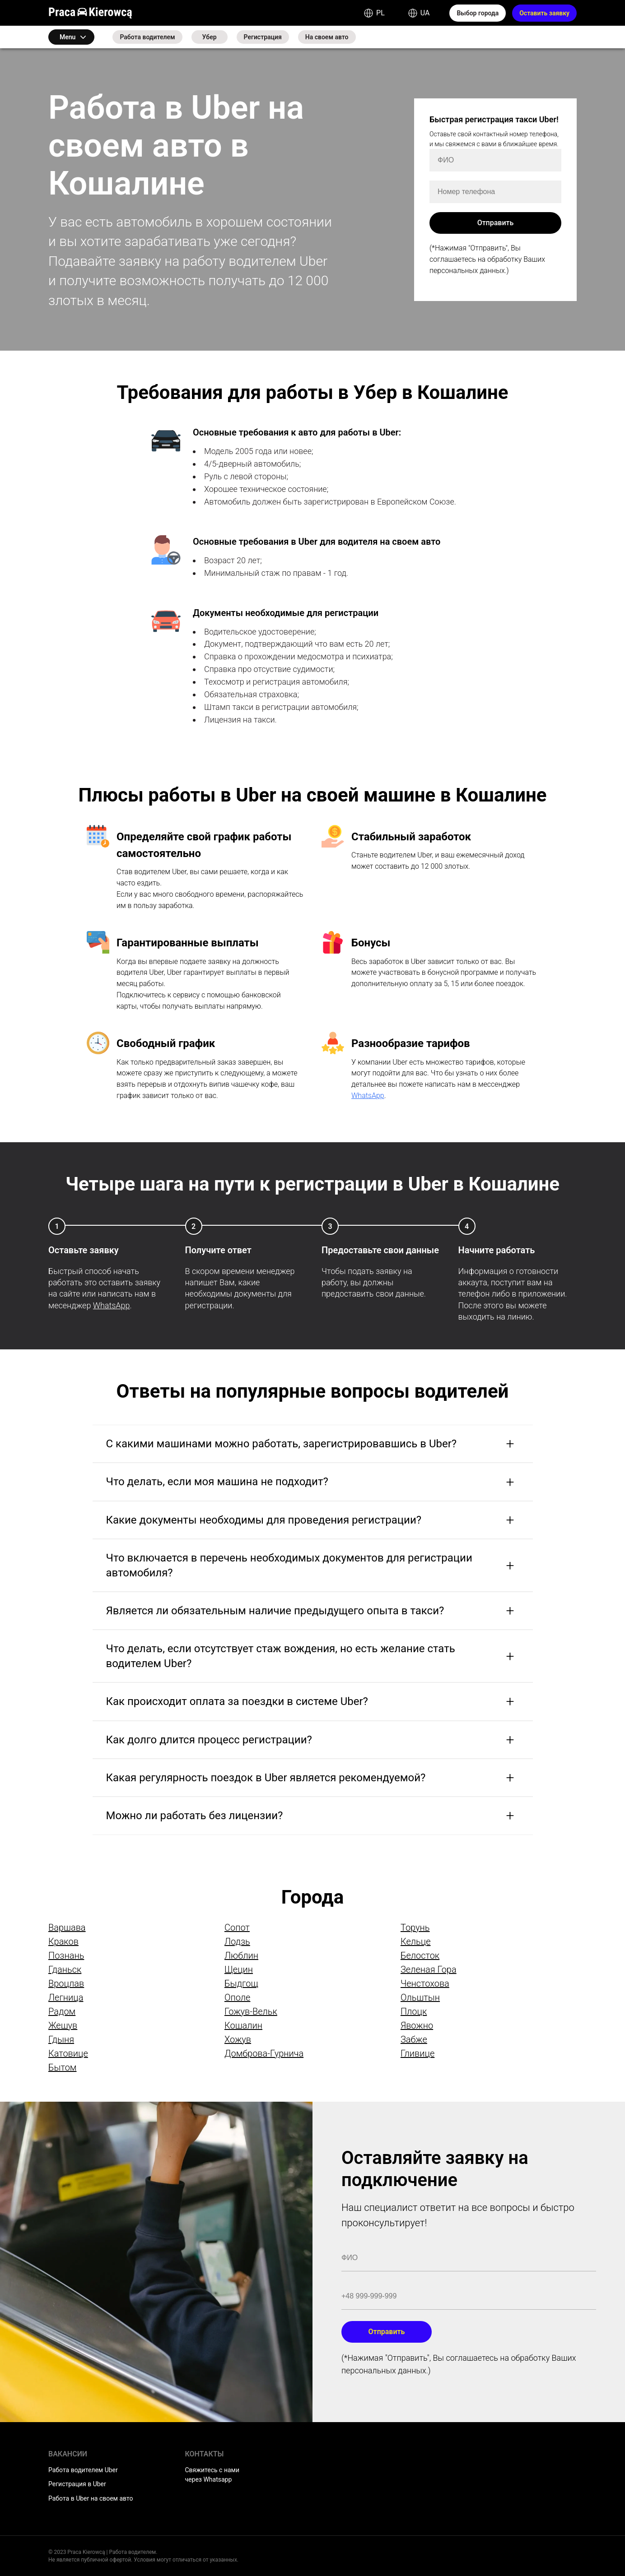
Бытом (62, 2067)
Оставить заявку (544, 13)
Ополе (237, 1997)
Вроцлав (66, 1983)
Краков (63, 1941)
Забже (414, 2039)
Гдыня (61, 2039)
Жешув (62, 2025)
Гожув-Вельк (250, 2011)
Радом (61, 2011)
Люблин (241, 1955)
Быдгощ (241, 1983)
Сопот (237, 1927)
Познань (66, 1955)
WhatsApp (367, 1095)
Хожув (237, 2039)
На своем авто (327, 37)
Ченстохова (425, 1983)
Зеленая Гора (429, 1969)
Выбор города (478, 13)
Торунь (415, 1927)
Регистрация (263, 37)
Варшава (67, 1927)
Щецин (238, 1969)
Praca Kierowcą (90, 13)
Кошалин (243, 2025)
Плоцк (414, 2011)
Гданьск (64, 1969)
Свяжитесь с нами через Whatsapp (212, 2474)
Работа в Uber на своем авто (90, 2498)
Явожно (417, 2025)
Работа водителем (147, 37)
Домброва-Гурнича (263, 2053)
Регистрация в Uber (77, 2484)
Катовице (68, 2053)
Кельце (416, 1941)
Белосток (420, 1955)
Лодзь (237, 1941)
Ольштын (420, 1997)
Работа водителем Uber (83, 2470)
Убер (209, 37)
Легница (65, 1997)
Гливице (417, 2053)
